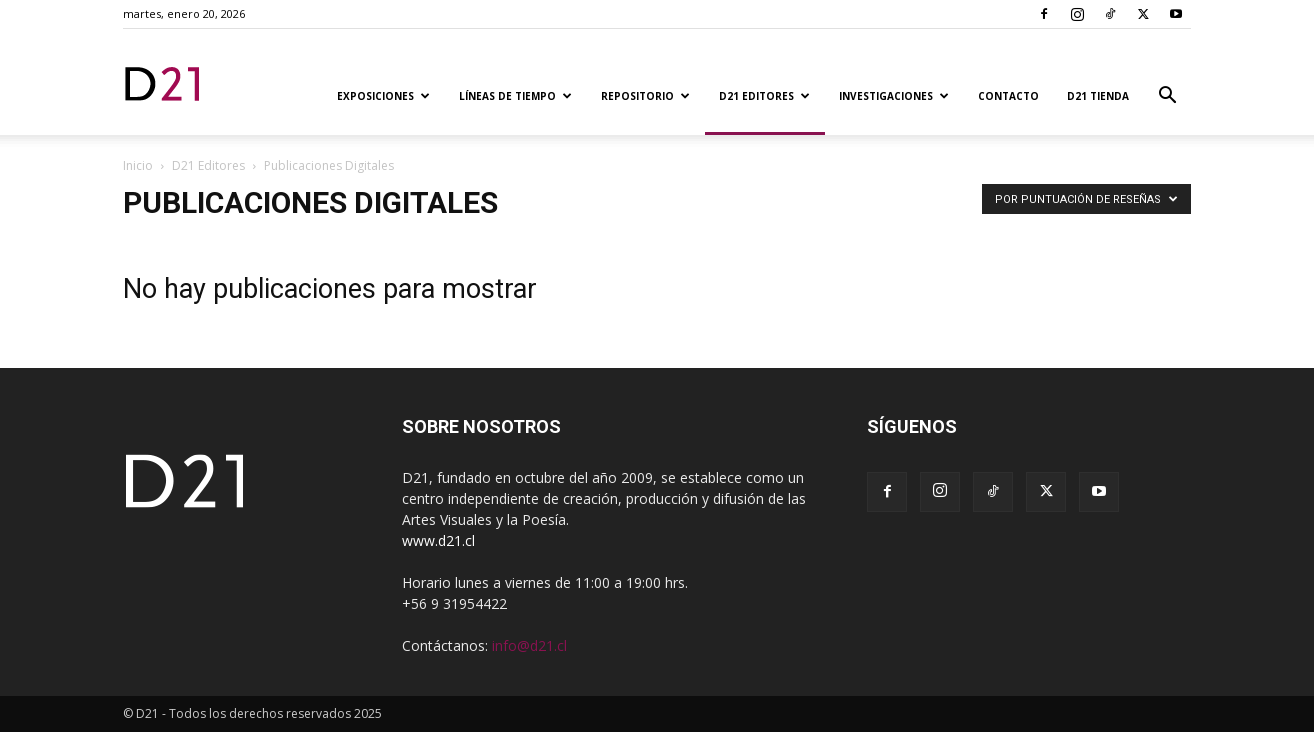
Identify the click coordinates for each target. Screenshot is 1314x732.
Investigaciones (894, 96)
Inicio (138, 165)
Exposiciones (383, 96)
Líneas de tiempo (515, 96)
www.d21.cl (438, 540)
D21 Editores (764, 96)
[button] (1167, 97)
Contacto (1008, 96)
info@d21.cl (529, 645)
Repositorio (645, 96)
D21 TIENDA (1098, 96)
